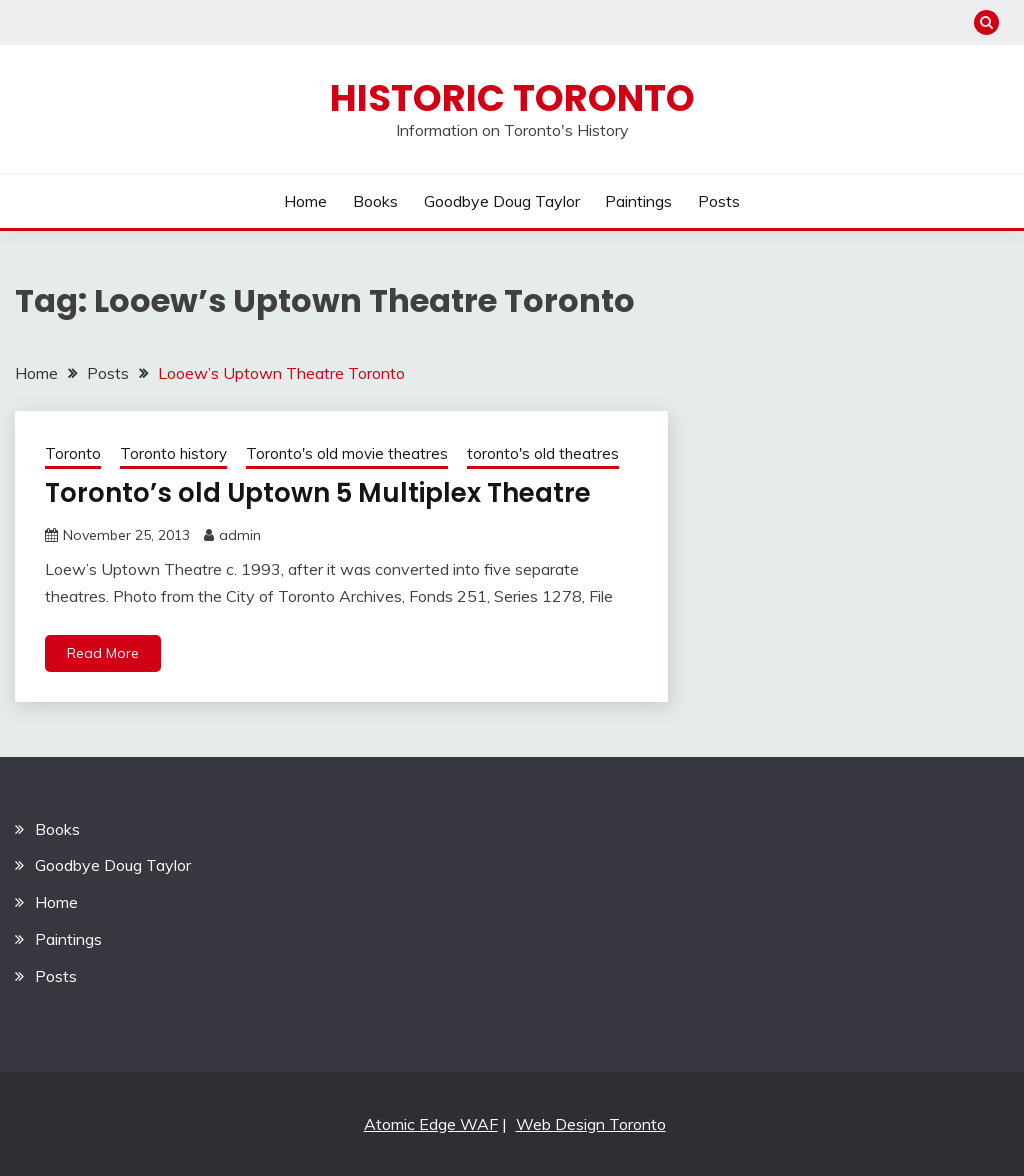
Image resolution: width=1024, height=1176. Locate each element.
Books (375, 201)
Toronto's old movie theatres (347, 453)
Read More (103, 653)
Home (305, 201)
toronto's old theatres (543, 453)
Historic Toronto (512, 98)
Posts (719, 201)
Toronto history (173, 453)
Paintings (638, 201)
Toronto (73, 453)
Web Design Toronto (591, 1124)
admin (240, 535)
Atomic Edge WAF (431, 1124)
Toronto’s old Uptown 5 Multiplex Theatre (318, 493)
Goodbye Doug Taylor (502, 201)
